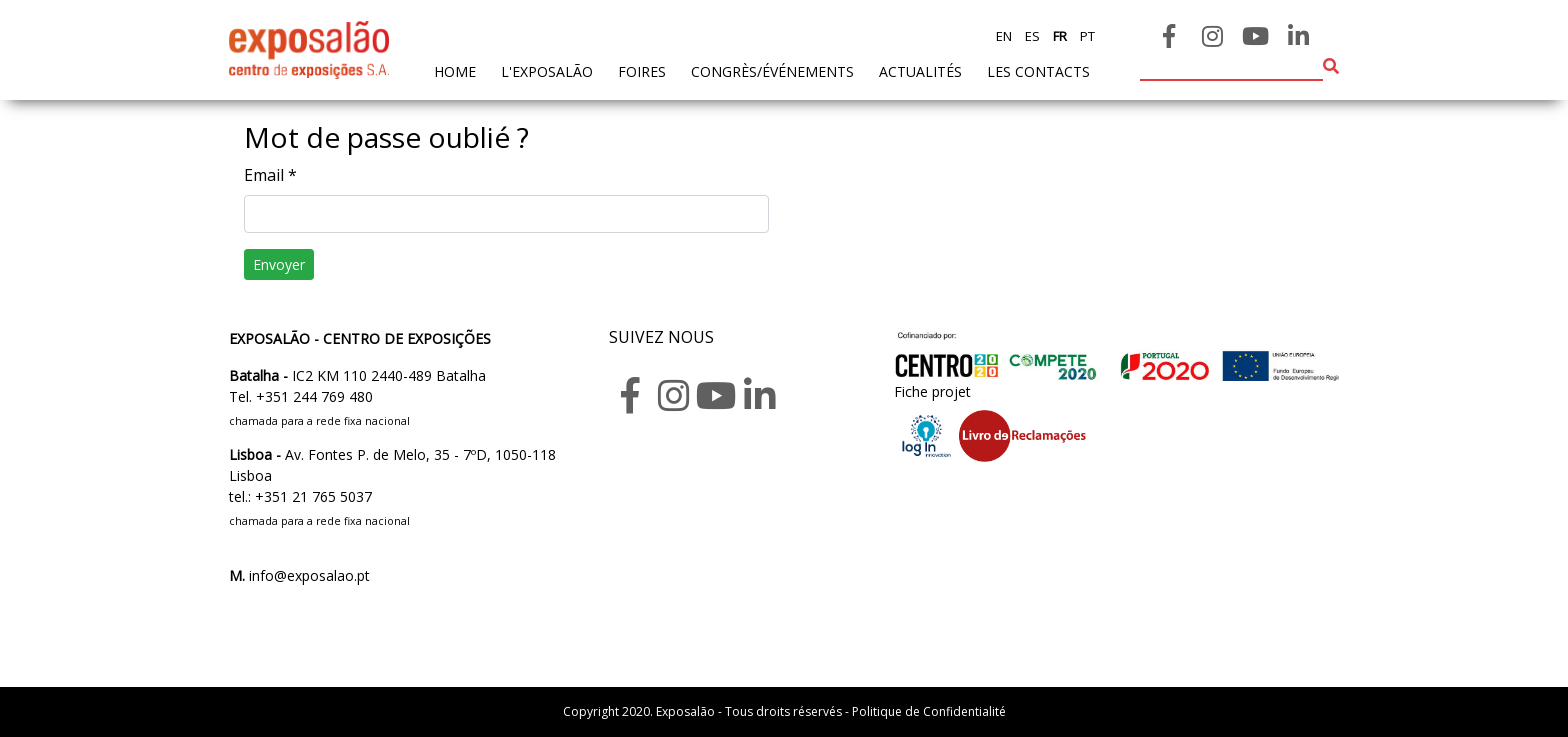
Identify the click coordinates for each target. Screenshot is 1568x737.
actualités (920, 71)
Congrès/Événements (772, 71)
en (1004, 36)
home (455, 70)
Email (270, 175)
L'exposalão (547, 71)
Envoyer (279, 264)
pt (1086, 36)
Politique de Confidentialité (929, 711)
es (1031, 36)
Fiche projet (932, 391)
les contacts (1038, 71)
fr (1058, 36)
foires (642, 71)
